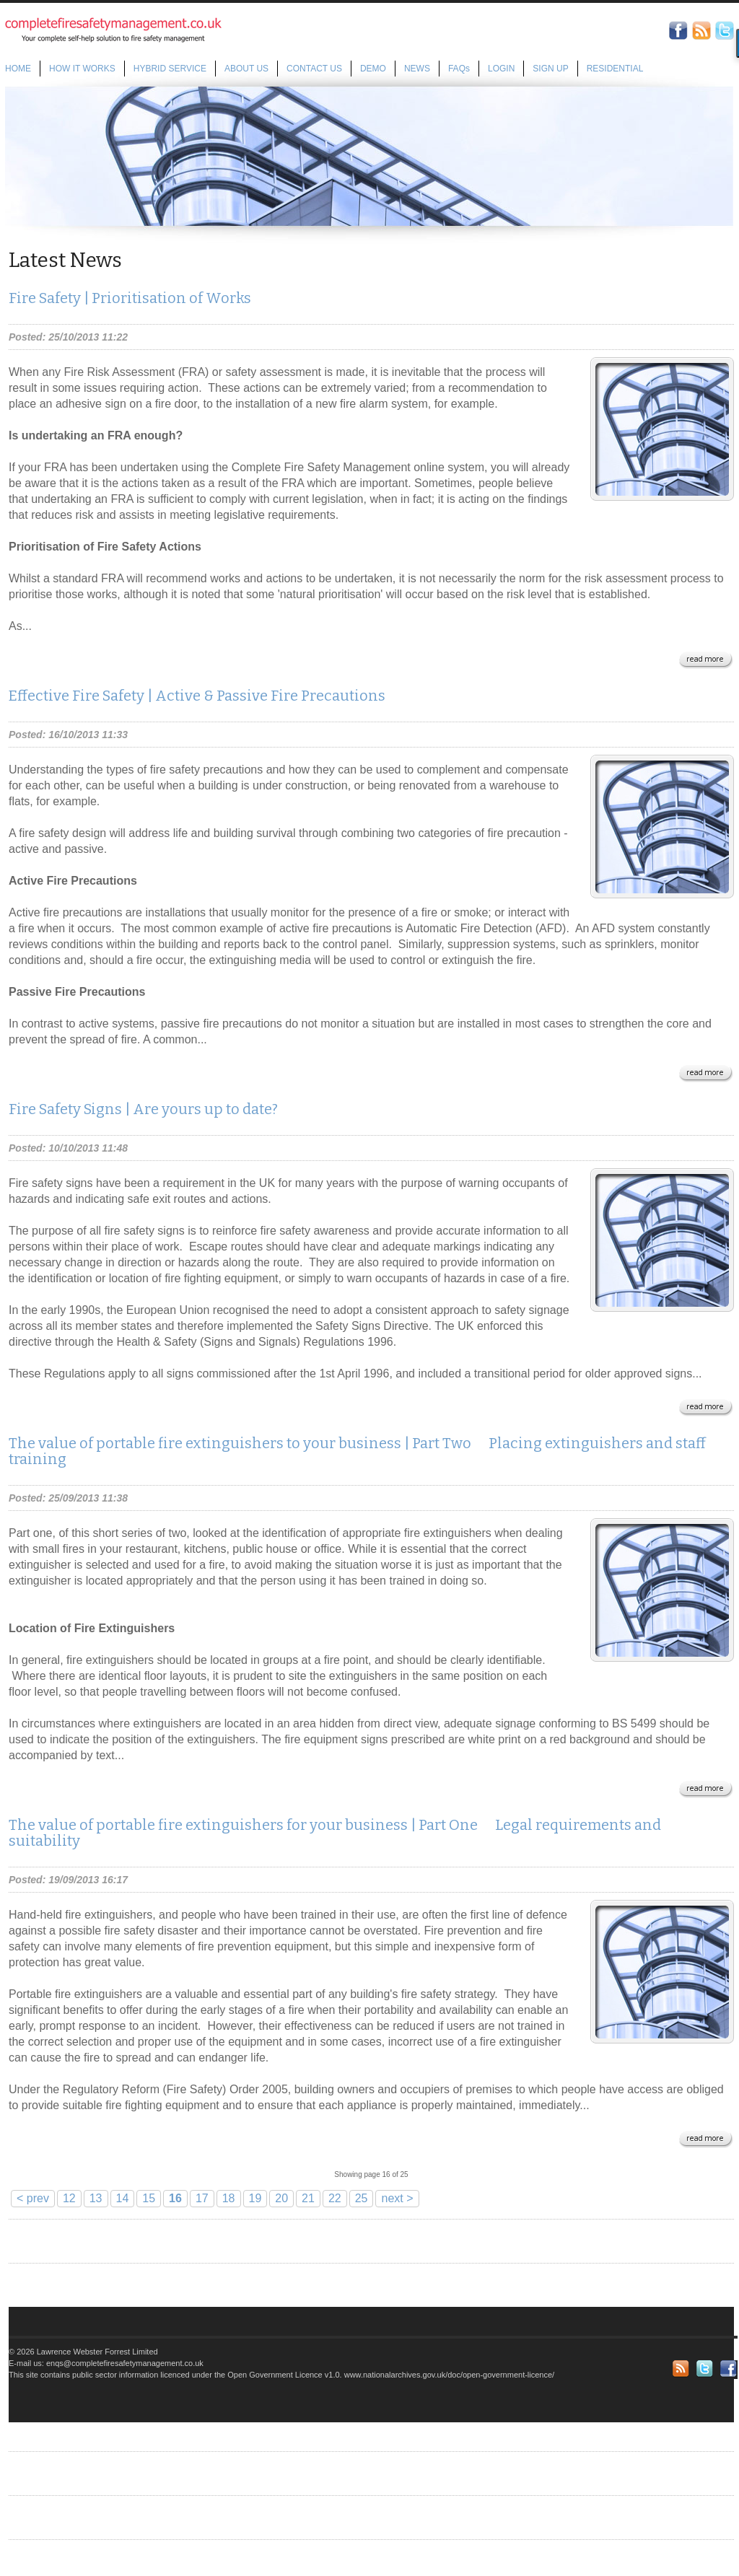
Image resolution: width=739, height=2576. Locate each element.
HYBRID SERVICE (170, 68)
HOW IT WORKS (82, 68)
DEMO (373, 68)
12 (69, 2198)
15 (148, 2198)
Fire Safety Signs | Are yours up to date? (143, 1109)
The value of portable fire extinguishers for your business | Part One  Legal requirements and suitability (335, 1832)
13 (95, 2198)
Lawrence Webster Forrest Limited (97, 2351)
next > (397, 2198)
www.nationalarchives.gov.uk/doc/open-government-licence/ (449, 2374)
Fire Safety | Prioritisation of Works (130, 298)
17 (202, 2198)
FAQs (459, 68)
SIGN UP (550, 68)
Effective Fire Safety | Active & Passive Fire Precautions (197, 695)
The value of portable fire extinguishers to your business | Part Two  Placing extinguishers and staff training (357, 1451)
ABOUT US (246, 68)
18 (228, 2198)
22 (334, 2198)
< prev (33, 2198)
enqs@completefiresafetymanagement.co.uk (125, 2363)
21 (308, 2198)
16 (175, 2198)
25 (361, 2198)
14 (122, 2198)
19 (255, 2198)
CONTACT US (314, 68)
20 (281, 2198)
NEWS (417, 68)
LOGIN (501, 68)
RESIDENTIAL (615, 68)
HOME (18, 68)
